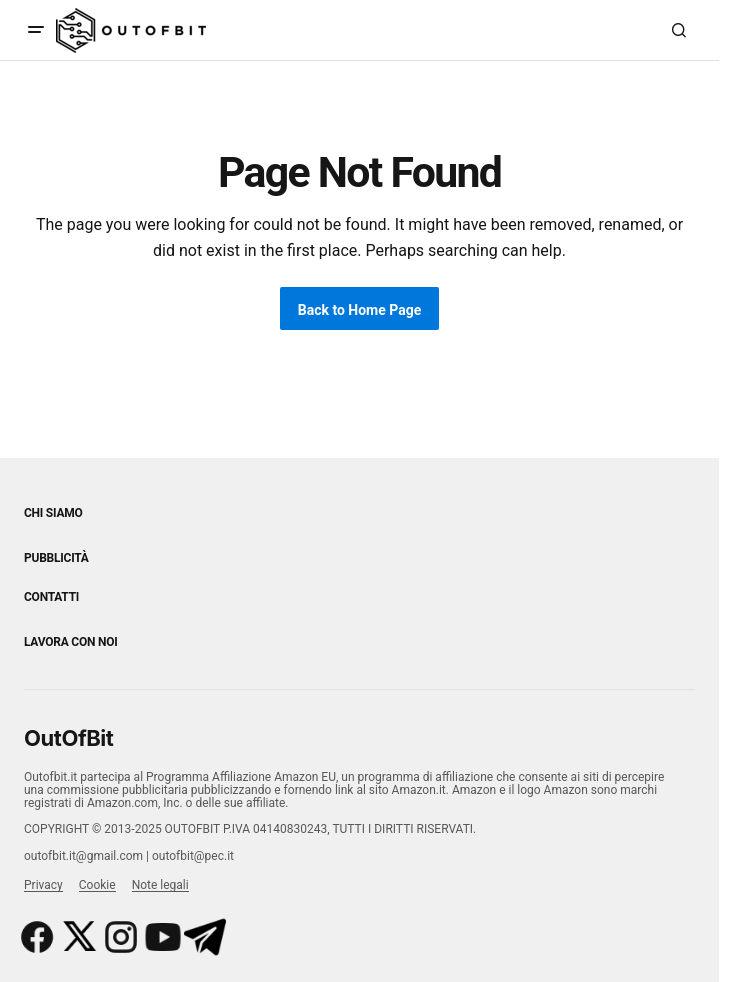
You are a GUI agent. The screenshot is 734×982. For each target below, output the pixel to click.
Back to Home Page (360, 310)
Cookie (97, 885)
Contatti (51, 597)
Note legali (160, 885)
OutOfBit (68, 738)
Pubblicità (56, 558)
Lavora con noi (70, 642)
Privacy (43, 885)
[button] (36, 30)
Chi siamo (53, 513)
